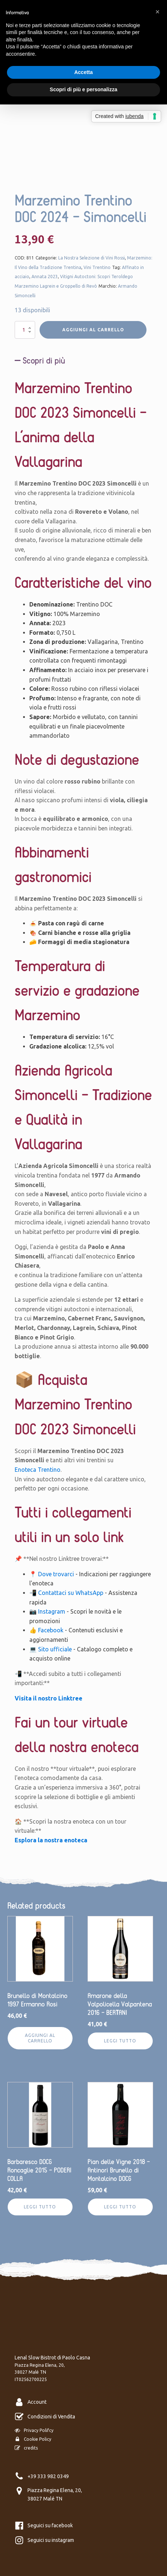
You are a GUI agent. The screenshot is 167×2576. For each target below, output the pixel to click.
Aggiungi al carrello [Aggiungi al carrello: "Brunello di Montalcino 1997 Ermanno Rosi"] (40, 2038)
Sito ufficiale (55, 1649)
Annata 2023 (44, 276)
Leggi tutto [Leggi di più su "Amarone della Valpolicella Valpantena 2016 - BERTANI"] (120, 2040)
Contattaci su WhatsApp (70, 1592)
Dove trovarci (56, 1574)
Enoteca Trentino (37, 1469)
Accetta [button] (83, 72)
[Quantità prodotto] (25, 330)
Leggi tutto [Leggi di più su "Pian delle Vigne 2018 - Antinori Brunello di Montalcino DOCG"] (120, 2206)
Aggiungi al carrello (93, 329)
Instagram (51, 1611)
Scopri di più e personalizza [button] (83, 89)
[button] (157, 12)
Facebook (50, 1630)
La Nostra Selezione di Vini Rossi (91, 257)
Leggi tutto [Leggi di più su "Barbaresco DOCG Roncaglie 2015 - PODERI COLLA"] (40, 2206)
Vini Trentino (97, 267)
